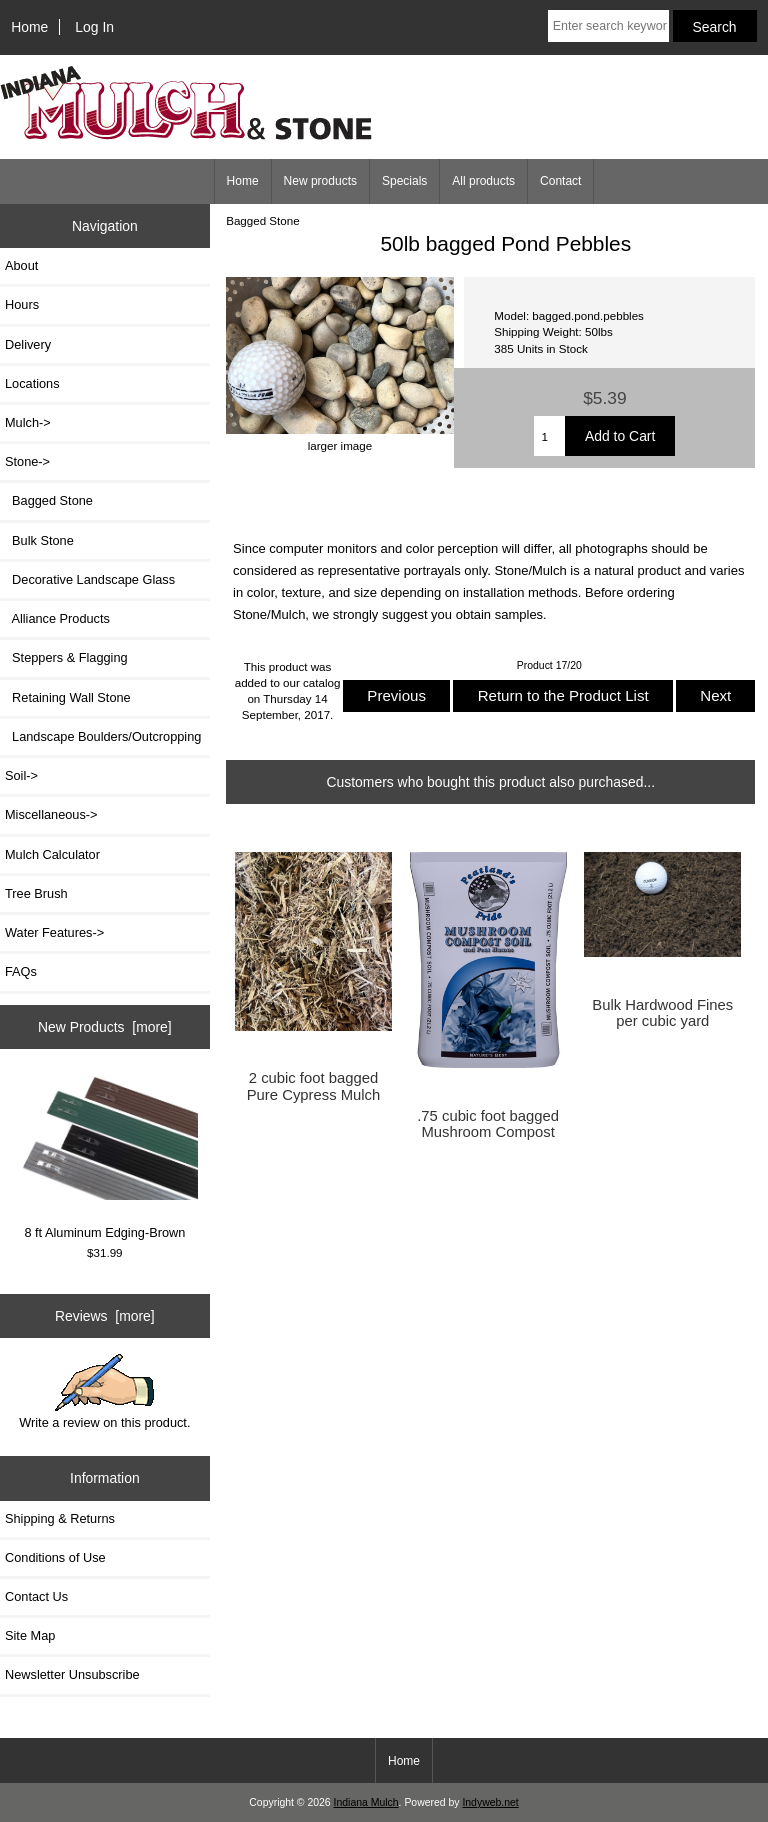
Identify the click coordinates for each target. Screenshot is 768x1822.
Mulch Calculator (52, 854)
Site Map (30, 1635)
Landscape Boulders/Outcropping (103, 736)
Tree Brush (36, 893)
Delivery (28, 344)
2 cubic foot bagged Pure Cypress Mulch (314, 1086)
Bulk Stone (39, 540)
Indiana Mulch (366, 1802)
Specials (404, 181)
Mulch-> (28, 422)
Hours (22, 304)
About (21, 265)
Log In (94, 27)
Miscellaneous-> (51, 814)
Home (29, 27)
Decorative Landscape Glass (90, 579)
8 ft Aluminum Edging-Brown (105, 1157)
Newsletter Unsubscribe (72, 1674)
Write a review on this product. (104, 1392)
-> (27, 461)
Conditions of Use (55, 1557)
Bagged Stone (263, 220)
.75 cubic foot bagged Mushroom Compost (488, 1124)
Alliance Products (57, 618)
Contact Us (36, 1596)
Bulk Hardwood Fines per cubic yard (662, 1013)
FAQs (21, 971)
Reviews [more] (105, 1316)
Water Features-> (54, 932)
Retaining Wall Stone (68, 697)
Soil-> (21, 775)
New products (320, 181)
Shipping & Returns (60, 1518)
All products (483, 181)
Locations (32, 383)
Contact (560, 181)
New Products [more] (105, 1027)
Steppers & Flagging (66, 657)
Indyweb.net (490, 1802)
